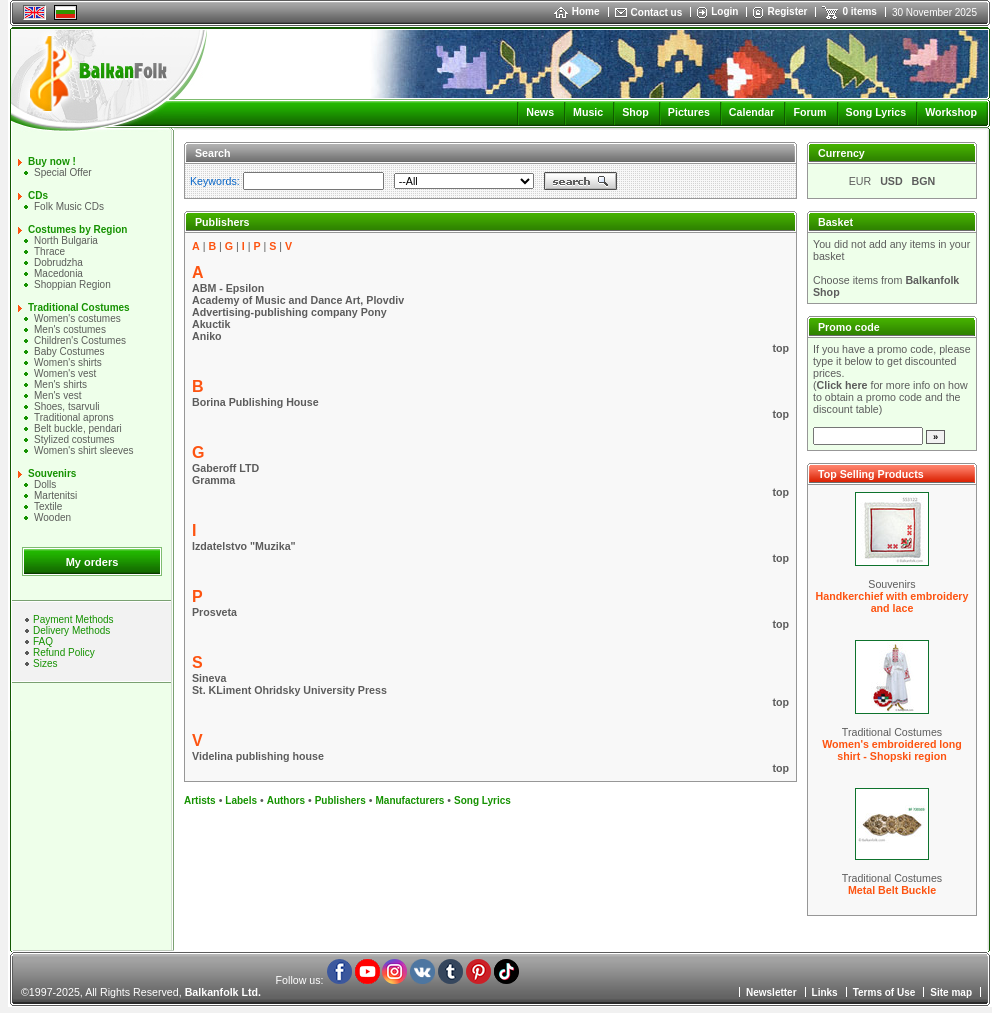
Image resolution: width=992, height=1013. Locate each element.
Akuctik (211, 324)
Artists (200, 800)
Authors (286, 800)
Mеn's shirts (60, 384)
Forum (809, 112)
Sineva (209, 678)
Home (577, 11)
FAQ (43, 641)
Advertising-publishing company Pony (289, 312)
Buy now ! (52, 161)
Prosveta (214, 612)
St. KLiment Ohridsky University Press (289, 690)
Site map (951, 992)
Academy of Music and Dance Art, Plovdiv (298, 300)
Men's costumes (70, 329)
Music (588, 112)
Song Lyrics (876, 112)
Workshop (951, 112)
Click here (842, 385)
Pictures (689, 112)
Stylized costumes (74, 439)
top (780, 348)
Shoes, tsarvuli (67, 406)
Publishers (340, 800)
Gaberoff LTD (225, 468)
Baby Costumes (69, 351)
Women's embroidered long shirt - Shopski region (892, 750)
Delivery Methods (71, 630)
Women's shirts (68, 362)
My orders (92, 562)
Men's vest (57, 395)
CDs (38, 195)
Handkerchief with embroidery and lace (892, 602)
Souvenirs (52, 473)
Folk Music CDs (69, 206)
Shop (635, 112)
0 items (859, 11)
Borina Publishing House (255, 402)
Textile (48, 506)
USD (891, 181)
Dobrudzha (58, 262)
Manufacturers (409, 800)
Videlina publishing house (258, 756)
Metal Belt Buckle (892, 890)
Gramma (213, 480)
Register (787, 11)
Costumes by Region (77, 229)
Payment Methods (73, 619)
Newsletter (771, 992)
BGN (924, 181)
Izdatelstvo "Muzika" (244, 546)
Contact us (657, 12)
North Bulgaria (66, 240)
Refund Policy (64, 652)
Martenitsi (55, 495)
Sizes (45, 663)
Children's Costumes (80, 340)
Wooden (52, 517)
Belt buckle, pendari (78, 428)
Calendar (752, 112)
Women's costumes (77, 318)
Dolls (45, 484)
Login (724, 11)
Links (825, 992)
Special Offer (63, 172)
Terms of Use (884, 992)
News (540, 112)
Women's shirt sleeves (84, 450)
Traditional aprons (74, 417)
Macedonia (58, 273)
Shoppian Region (72, 284)
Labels (241, 800)
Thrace (49, 251)
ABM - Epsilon (228, 288)
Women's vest (65, 373)
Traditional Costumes (79, 307)
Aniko (207, 336)
